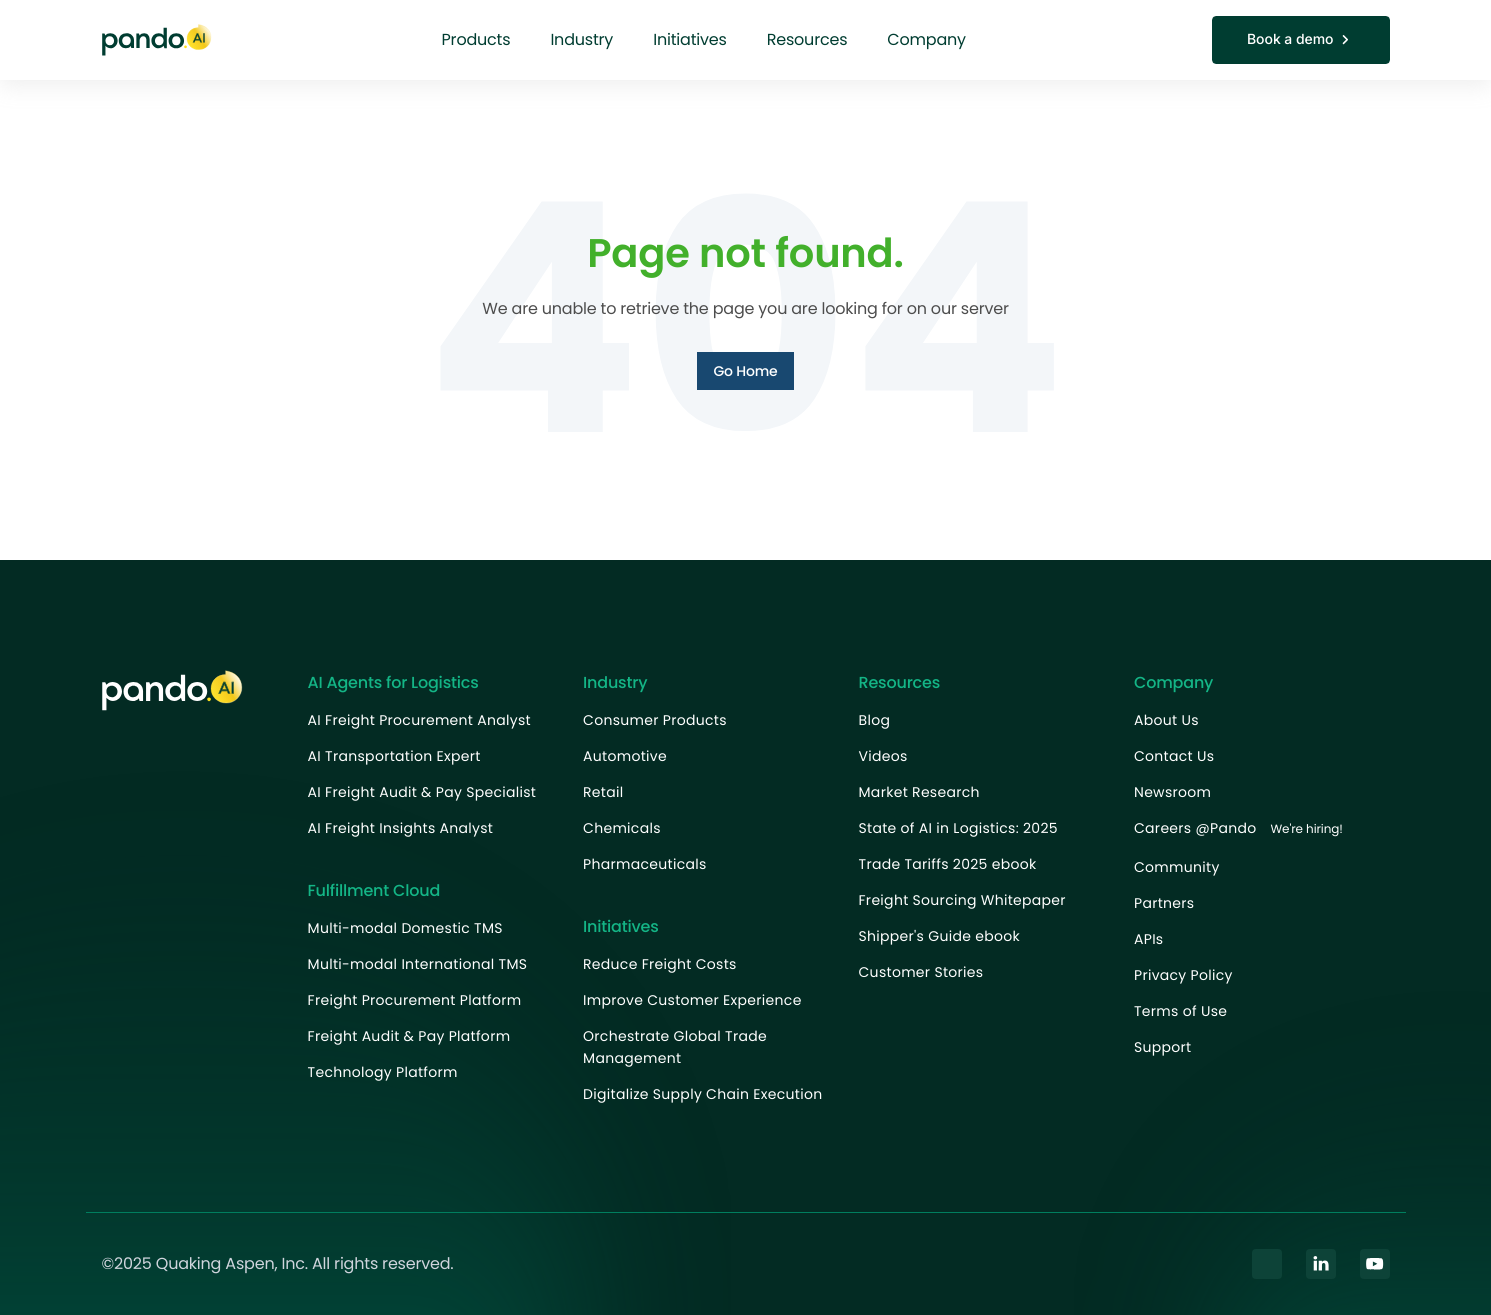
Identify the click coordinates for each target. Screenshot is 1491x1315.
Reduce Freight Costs (660, 964)
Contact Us (1174, 756)
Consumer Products (655, 720)
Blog (875, 720)
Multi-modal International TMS (418, 964)
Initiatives (690, 39)
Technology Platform (383, 1072)
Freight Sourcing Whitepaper (962, 900)
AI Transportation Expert (394, 756)
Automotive (625, 756)
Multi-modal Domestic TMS (405, 928)
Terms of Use (1180, 1011)
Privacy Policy (1183, 975)
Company (926, 39)
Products (476, 39)
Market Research (919, 792)
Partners (1164, 903)
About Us (1166, 720)
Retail (603, 792)
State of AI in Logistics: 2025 (958, 828)
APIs (1149, 939)
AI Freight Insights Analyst (401, 828)
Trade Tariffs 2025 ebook (948, 864)
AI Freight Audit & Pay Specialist (422, 792)
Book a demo (1301, 39)
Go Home (746, 371)
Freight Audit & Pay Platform (409, 1036)
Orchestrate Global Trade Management (675, 1047)
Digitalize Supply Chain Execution (702, 1094)
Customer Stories (921, 972)
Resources (807, 39)
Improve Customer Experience (692, 1000)
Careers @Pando (1243, 830)
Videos (883, 756)
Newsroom (1172, 792)
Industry (581, 39)
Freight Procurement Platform (415, 1000)
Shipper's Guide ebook (939, 936)
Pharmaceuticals (645, 864)
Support (1162, 1047)
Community (1177, 867)
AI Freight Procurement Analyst (419, 720)
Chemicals (622, 828)
